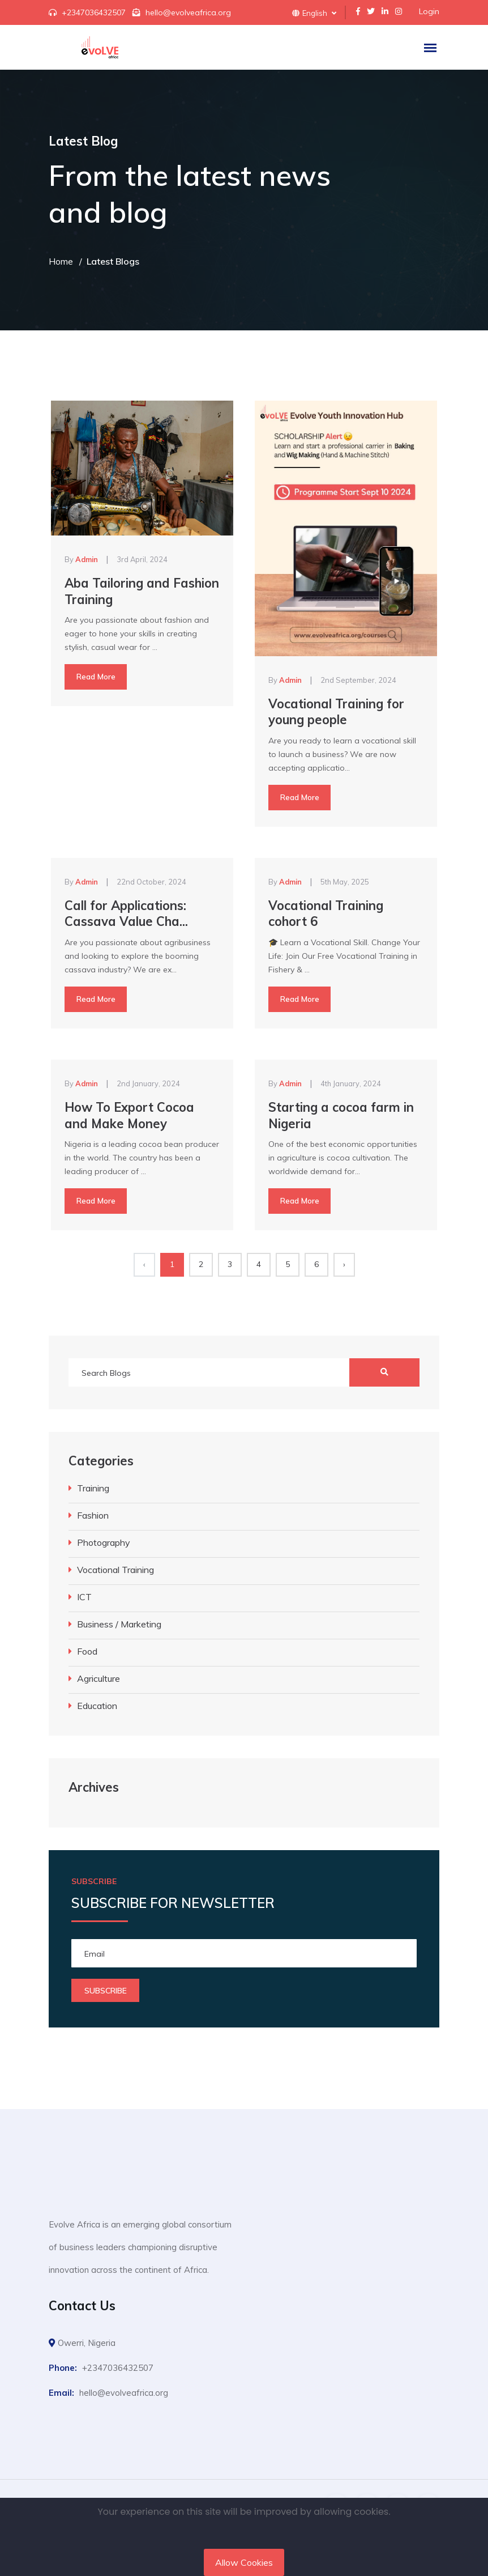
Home (61, 261)
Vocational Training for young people (336, 712)
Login (429, 11)
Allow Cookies (244, 2562)
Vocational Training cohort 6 (325, 914)
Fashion (93, 1515)
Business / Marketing (119, 1624)
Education (97, 1705)
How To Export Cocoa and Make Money (129, 1115)
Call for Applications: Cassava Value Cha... (126, 914)
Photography (103, 1542)
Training (93, 1488)
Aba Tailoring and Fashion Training (142, 591)
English (314, 13)
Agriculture (98, 1678)
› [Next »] (344, 1264)
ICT (84, 1596)
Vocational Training (115, 1569)
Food (87, 1651)
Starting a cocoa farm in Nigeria (341, 1115)
